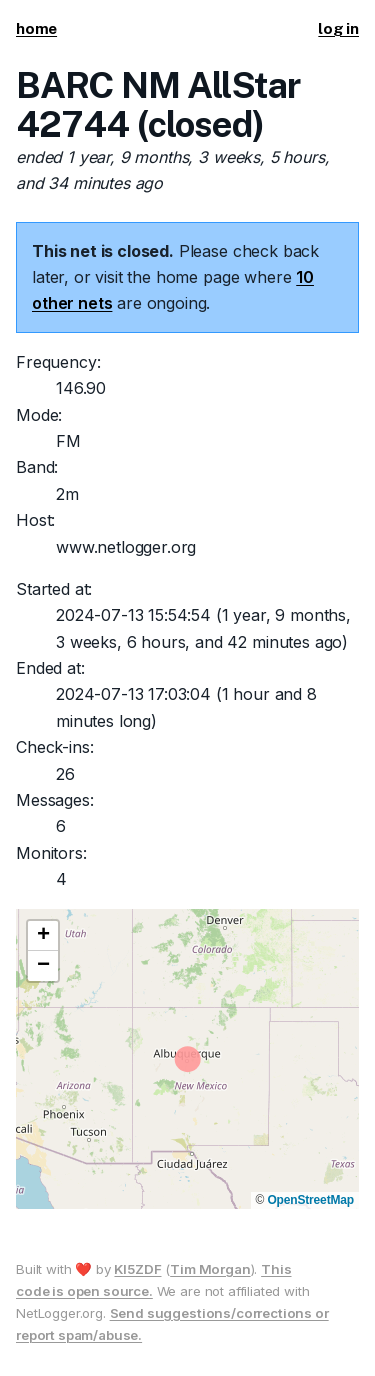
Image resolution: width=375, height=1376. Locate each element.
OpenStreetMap (310, 1200)
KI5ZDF (137, 1269)
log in (338, 28)
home (36, 28)
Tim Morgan (210, 1269)
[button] (43, 936)
